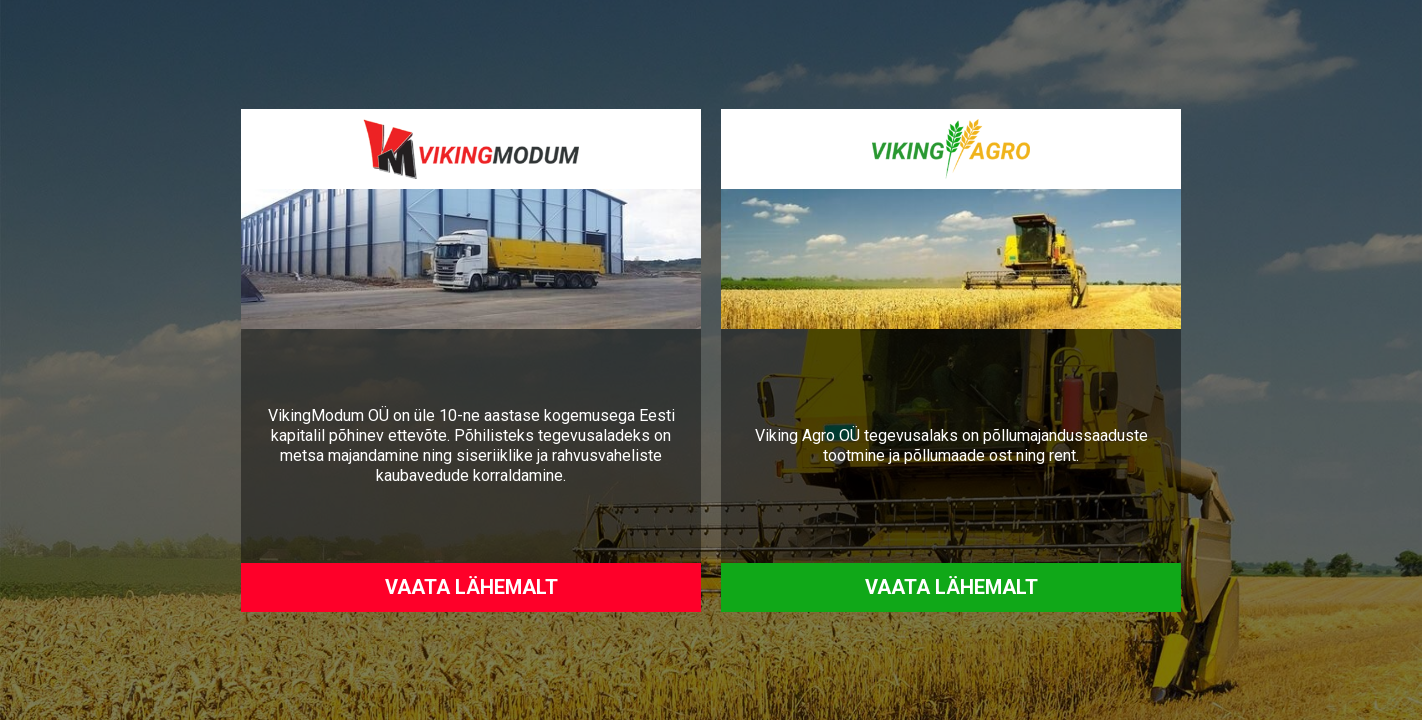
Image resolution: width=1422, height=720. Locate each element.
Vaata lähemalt (471, 587)
